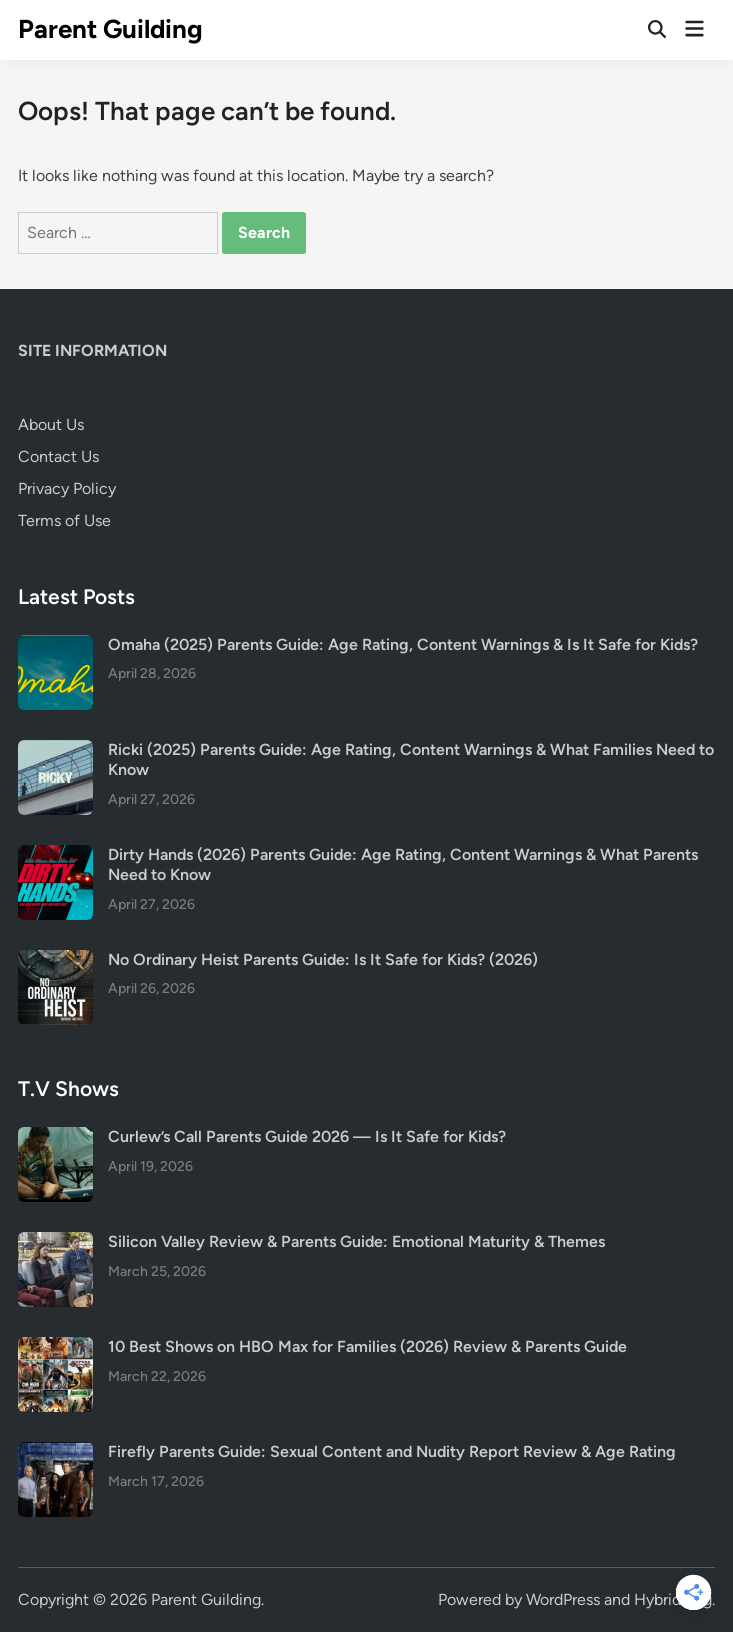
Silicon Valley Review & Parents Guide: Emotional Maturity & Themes (356, 1241)
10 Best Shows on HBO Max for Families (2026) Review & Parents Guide (367, 1346)
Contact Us (58, 456)
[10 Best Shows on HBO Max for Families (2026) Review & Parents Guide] (55, 1348)
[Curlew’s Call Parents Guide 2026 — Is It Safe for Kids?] (55, 1138)
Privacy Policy (67, 488)
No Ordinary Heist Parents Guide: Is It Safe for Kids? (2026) (323, 959)
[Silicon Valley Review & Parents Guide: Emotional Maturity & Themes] (55, 1243)
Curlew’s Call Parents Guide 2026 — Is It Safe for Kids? (307, 1136)
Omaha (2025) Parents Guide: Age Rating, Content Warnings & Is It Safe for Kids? (403, 644)
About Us (51, 424)
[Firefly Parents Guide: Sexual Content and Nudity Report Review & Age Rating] (55, 1453)
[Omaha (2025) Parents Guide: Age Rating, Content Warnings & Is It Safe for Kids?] (55, 646)
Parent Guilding (110, 29)
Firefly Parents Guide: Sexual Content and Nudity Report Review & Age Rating (392, 1451)
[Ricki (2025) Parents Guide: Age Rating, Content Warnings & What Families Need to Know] (55, 751)
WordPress (563, 1599)
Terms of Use (64, 520)
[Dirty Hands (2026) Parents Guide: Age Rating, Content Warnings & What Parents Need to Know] (55, 856)
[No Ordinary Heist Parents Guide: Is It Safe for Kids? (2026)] (55, 961)
